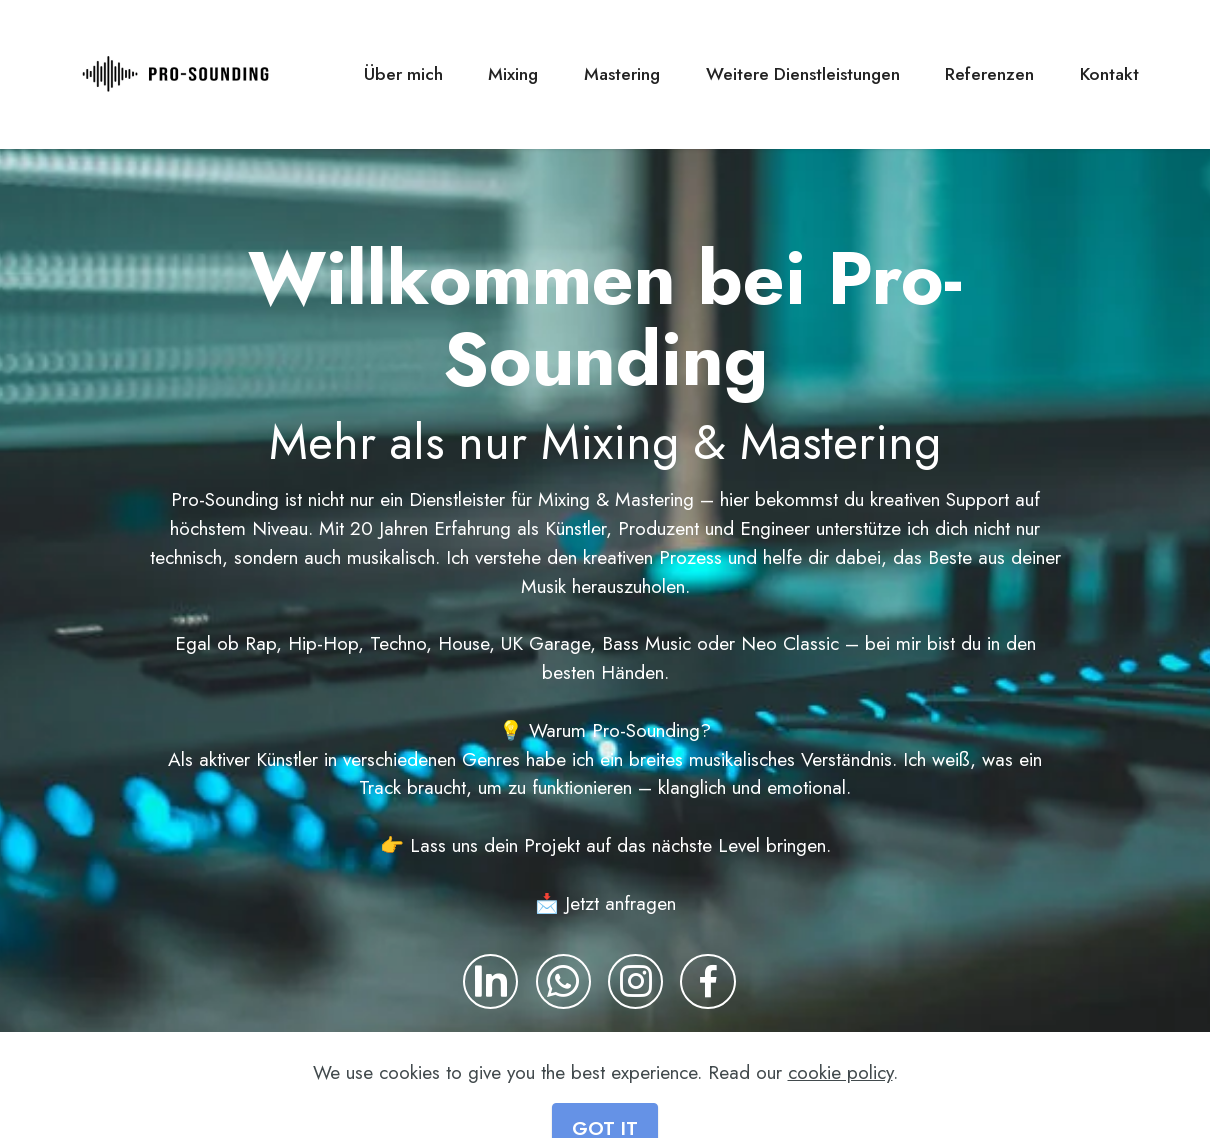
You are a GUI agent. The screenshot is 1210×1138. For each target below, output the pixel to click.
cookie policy (840, 1107)
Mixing (513, 74)
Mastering (622, 74)
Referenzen (989, 74)
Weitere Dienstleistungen (803, 74)
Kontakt (1109, 74)
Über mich (403, 74)
